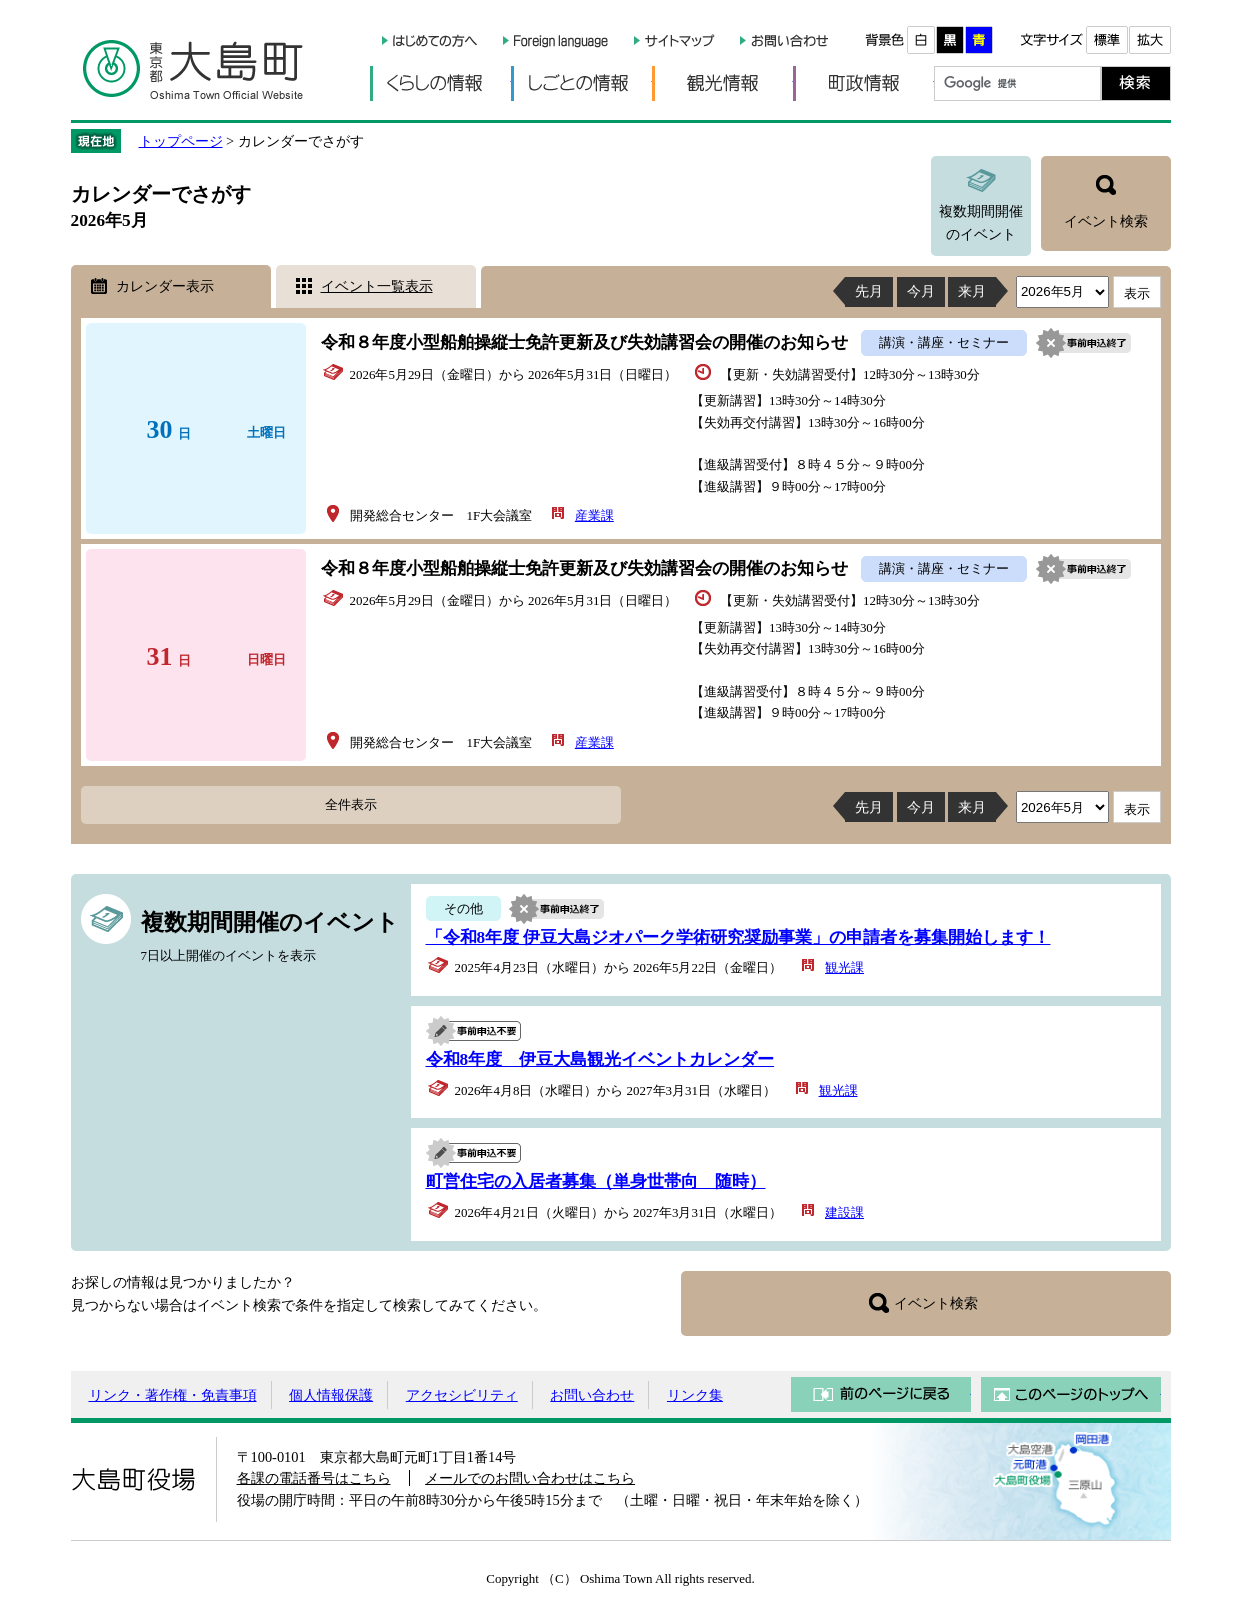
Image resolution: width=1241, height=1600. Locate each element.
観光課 (844, 967)
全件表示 (351, 804)
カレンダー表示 (165, 286)
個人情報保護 (331, 1395)
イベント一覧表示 (377, 286)
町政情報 (863, 83)
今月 (921, 291)
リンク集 (695, 1395)
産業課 (594, 515)
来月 (972, 291)
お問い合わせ (592, 1395)
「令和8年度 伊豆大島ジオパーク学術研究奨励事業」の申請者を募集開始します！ (738, 937)
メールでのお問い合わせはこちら (530, 1478)
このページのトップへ (1071, 1394)
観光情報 (722, 83)
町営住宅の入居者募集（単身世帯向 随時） (596, 1181)
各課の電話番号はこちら (314, 1478)
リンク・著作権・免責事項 (173, 1395)
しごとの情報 (581, 83)
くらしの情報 (440, 83)
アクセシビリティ (462, 1395)
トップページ (181, 141)
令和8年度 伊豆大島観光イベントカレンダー (600, 1059)
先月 (869, 291)
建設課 (844, 1212)
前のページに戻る (881, 1394)
